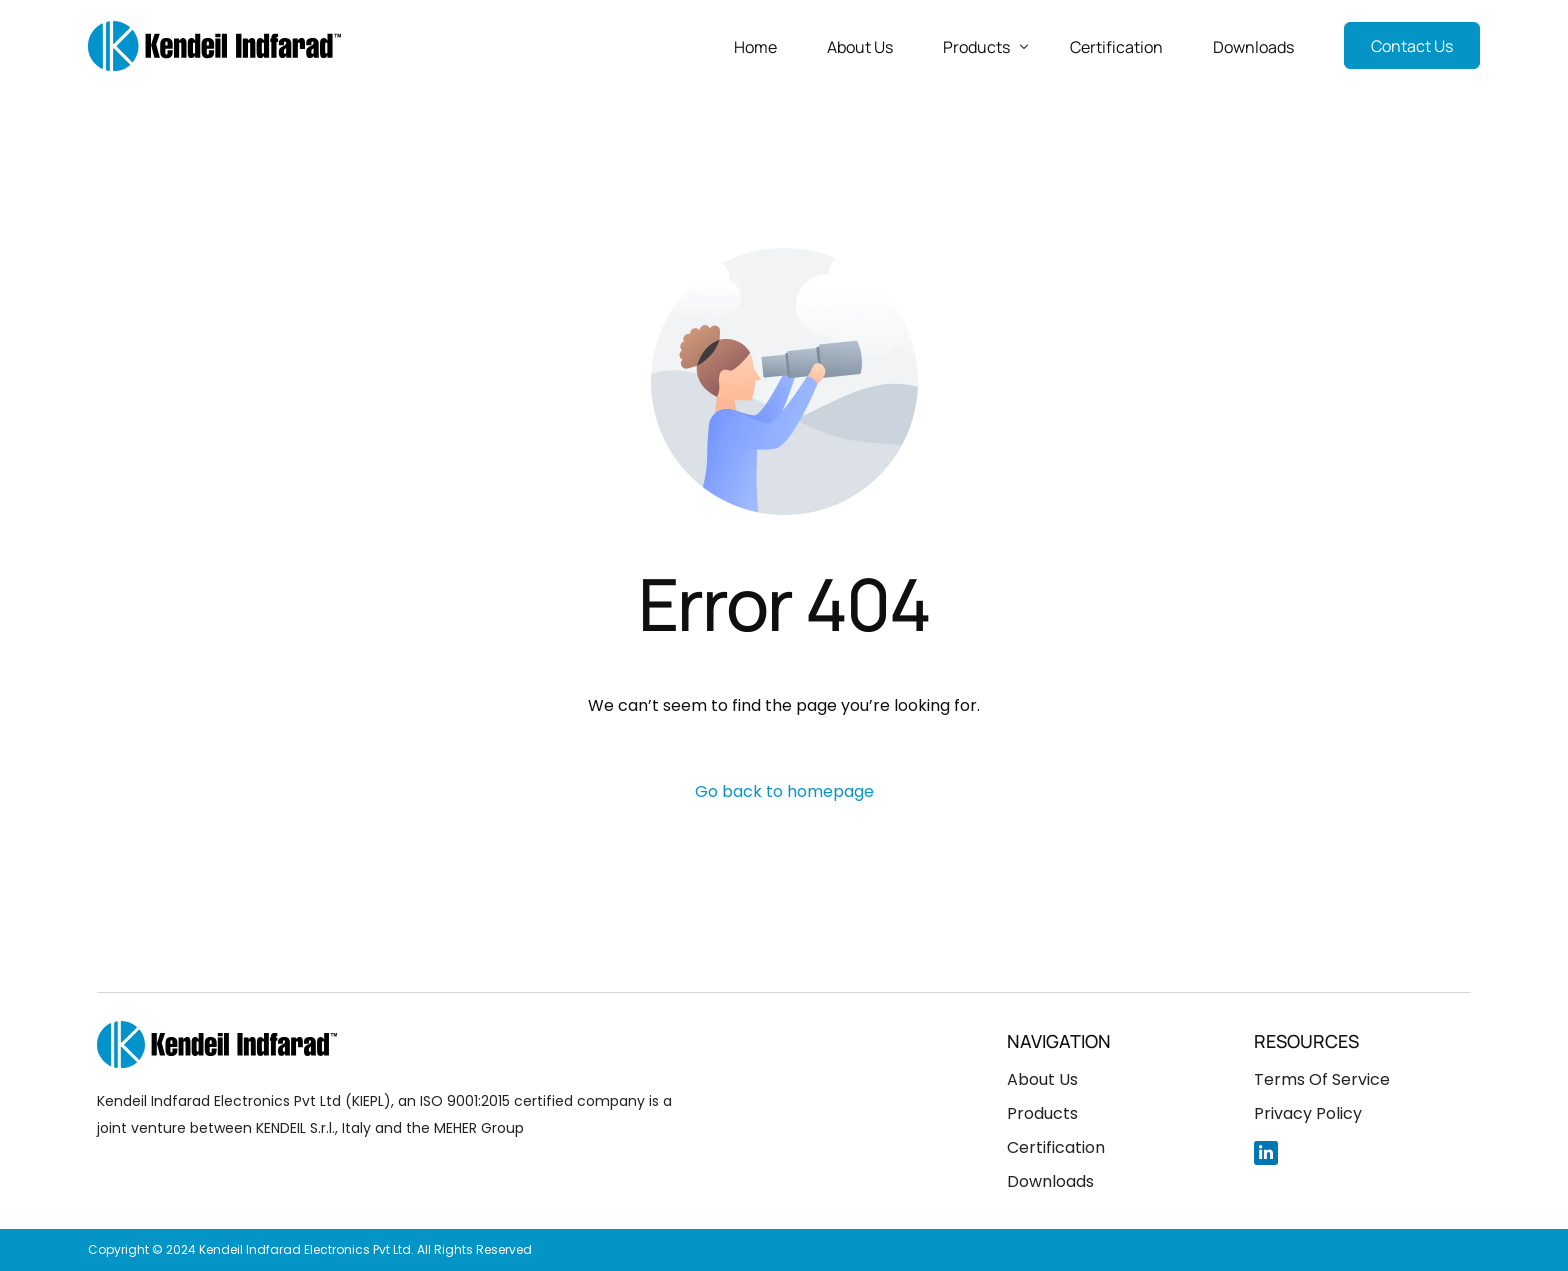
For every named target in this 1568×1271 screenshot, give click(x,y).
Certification (1056, 1147)
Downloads (1050, 1181)
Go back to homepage (784, 791)
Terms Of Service (1322, 1079)
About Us (1042, 1079)
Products (1042, 1113)
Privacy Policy (1308, 1113)
